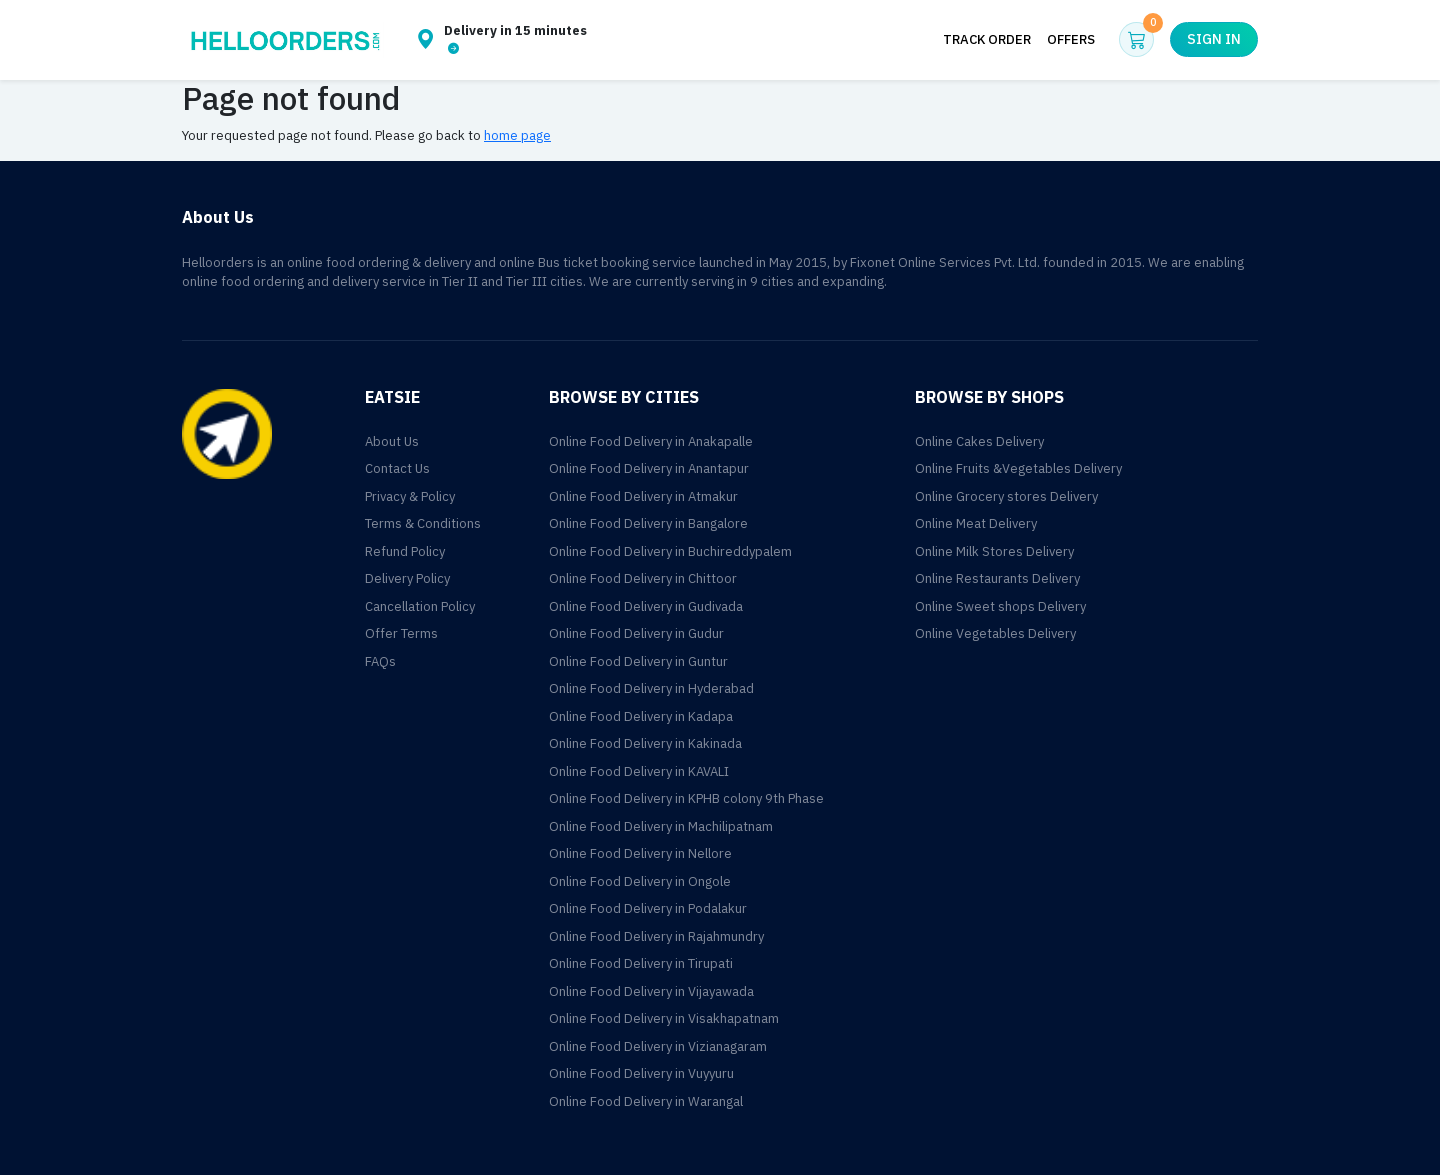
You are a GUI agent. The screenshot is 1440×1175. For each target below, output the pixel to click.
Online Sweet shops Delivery (1000, 606)
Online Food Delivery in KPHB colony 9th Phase (686, 798)
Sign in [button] (1214, 39)
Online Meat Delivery (976, 523)
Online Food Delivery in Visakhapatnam (664, 1018)
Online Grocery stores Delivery (1006, 496)
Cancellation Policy (420, 606)
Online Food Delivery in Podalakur (648, 908)
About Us (392, 441)
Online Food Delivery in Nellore (640, 853)
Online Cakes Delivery (979, 441)
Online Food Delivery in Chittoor (643, 578)
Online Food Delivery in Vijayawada (651, 991)
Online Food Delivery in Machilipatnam (661, 826)
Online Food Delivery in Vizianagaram (658, 1046)
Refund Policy (405, 551)
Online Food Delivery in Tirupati (641, 963)
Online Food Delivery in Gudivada (646, 606)
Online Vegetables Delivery (995, 633)
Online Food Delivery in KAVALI (639, 771)
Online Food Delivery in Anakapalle (651, 441)
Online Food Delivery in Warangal (646, 1101)
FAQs (380, 661)
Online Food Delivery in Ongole (640, 881)
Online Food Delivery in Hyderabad (651, 688)
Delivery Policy (407, 578)
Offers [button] (1071, 39)
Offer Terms (401, 633)
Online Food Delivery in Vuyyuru (641, 1073)
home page (517, 135)
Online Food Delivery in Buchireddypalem (670, 551)
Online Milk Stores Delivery (994, 551)
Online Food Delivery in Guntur (638, 661)
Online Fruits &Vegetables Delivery (1018, 468)
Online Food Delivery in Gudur (636, 633)
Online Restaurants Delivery (997, 578)
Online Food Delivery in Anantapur (649, 468)
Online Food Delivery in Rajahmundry (656, 936)
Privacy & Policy (410, 496)
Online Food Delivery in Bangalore (648, 523)
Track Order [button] (987, 39)
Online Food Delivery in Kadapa (641, 716)
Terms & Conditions (423, 523)
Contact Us (397, 468)
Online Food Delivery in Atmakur (643, 496)
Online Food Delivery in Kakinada (645, 743)
